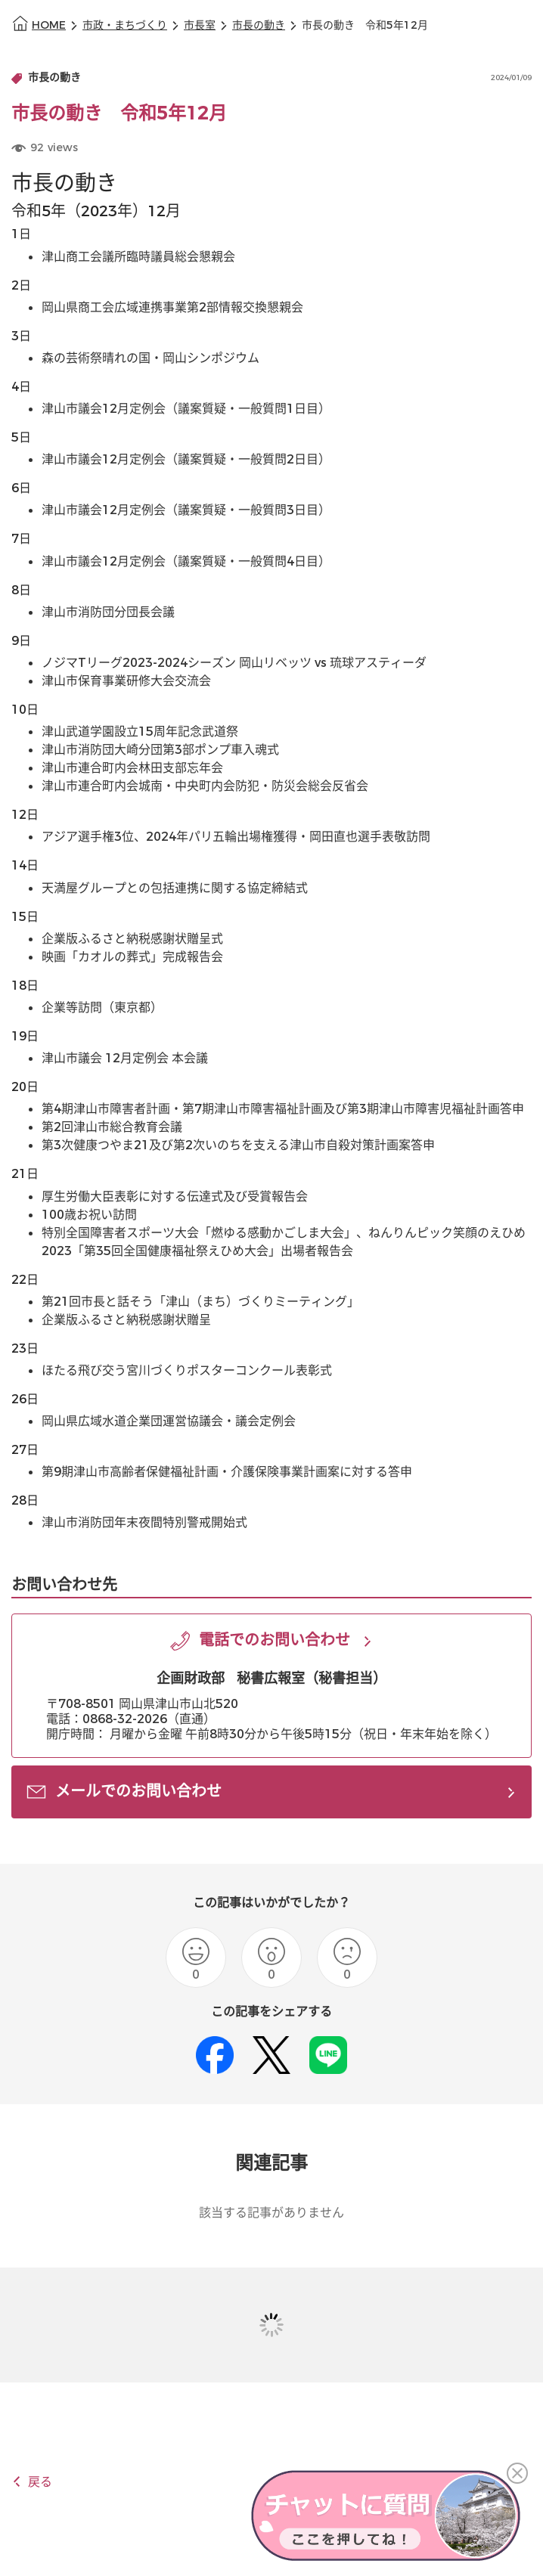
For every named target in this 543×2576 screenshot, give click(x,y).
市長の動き (258, 25)
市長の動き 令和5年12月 (365, 25)
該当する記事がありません (271, 2213)
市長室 (200, 25)
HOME (49, 25)
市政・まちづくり (124, 25)
